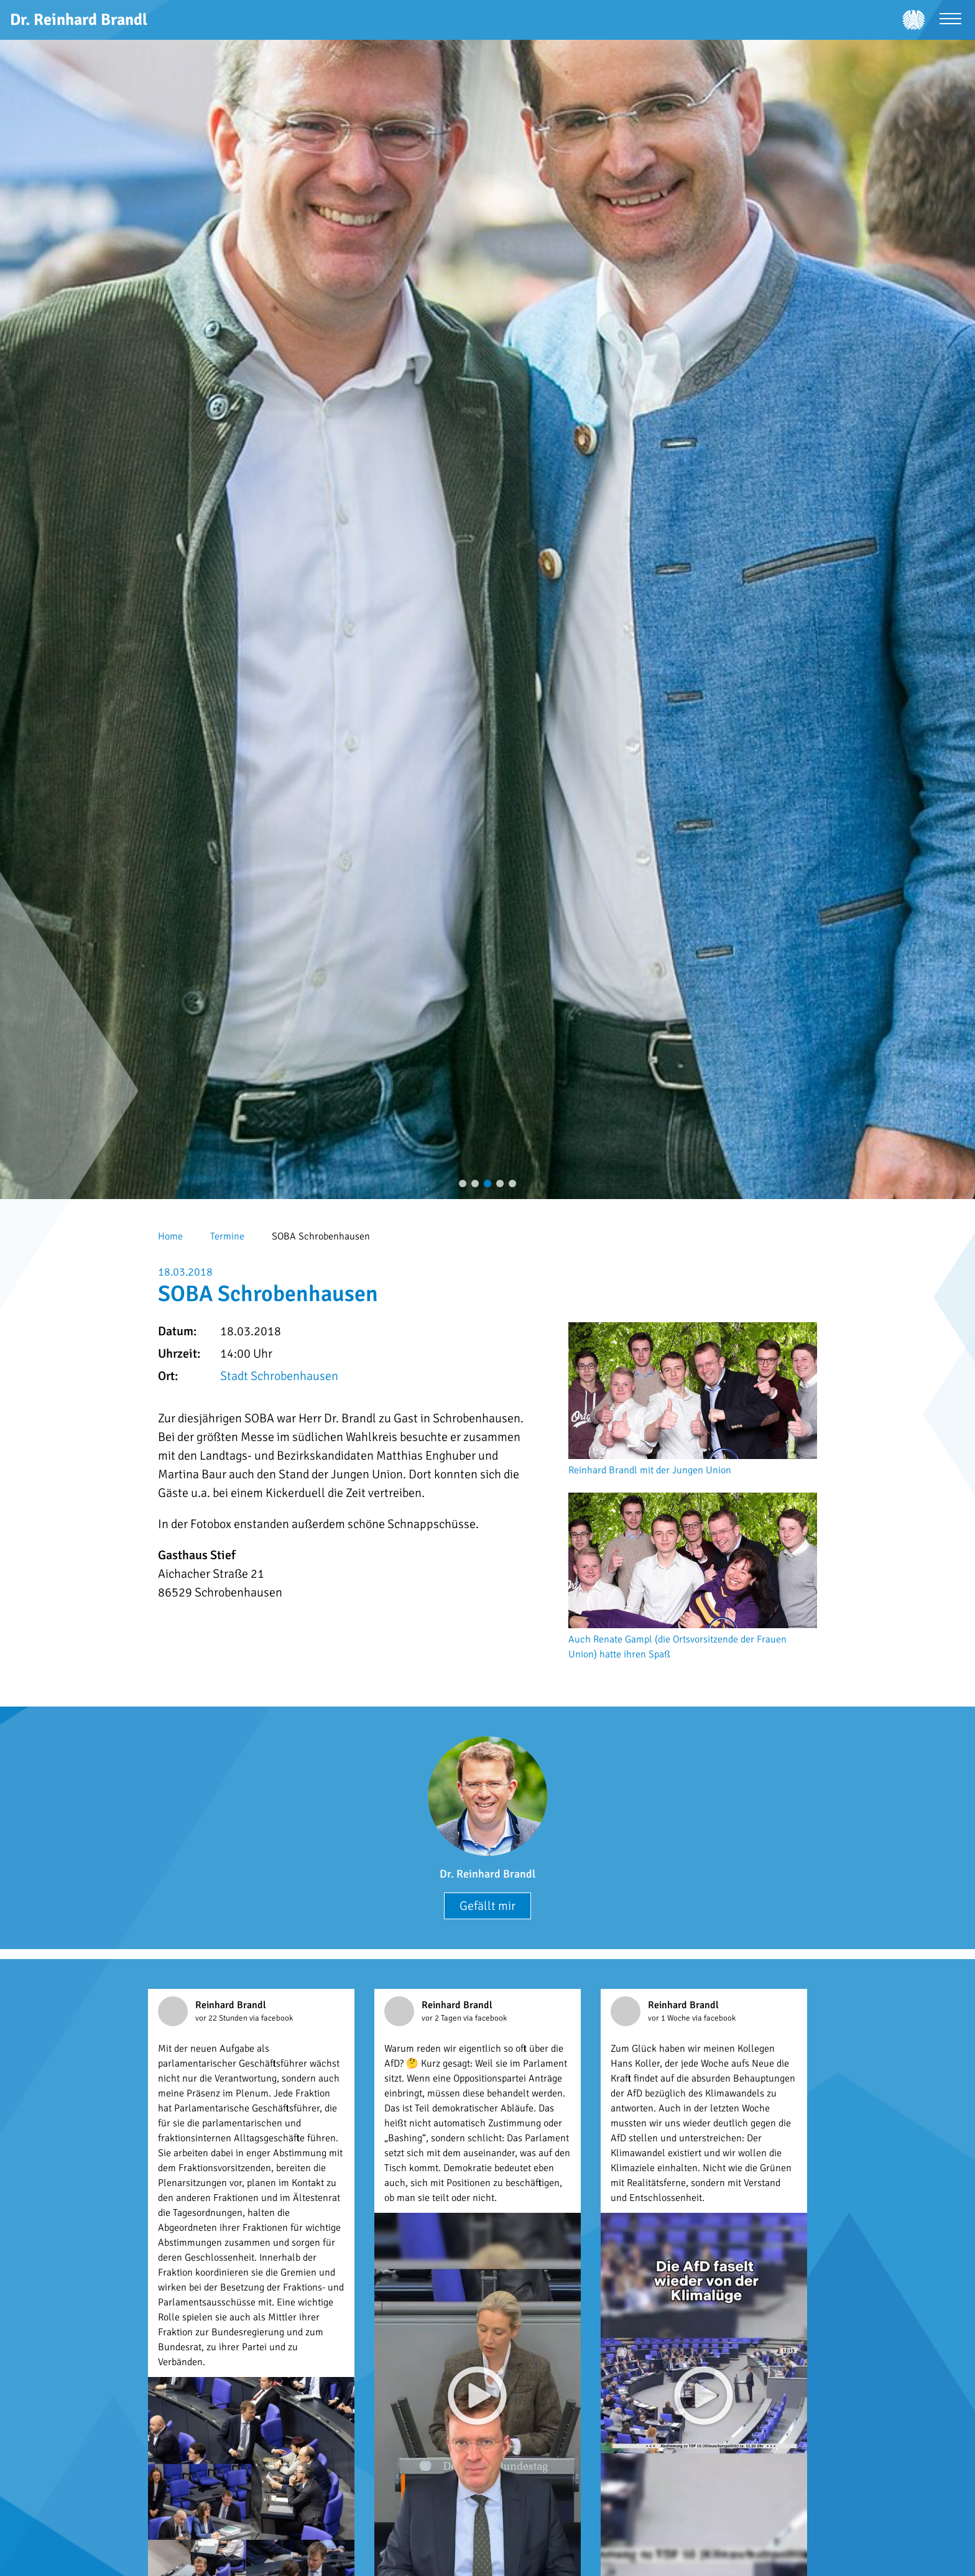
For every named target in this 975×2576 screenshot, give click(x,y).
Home (170, 1236)
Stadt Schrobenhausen (279, 1376)
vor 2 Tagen (442, 2018)
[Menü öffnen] (950, 20)
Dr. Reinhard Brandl (487, 1874)
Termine (227, 1236)
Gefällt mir (487, 1906)
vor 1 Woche (670, 2018)
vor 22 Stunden (222, 2018)
